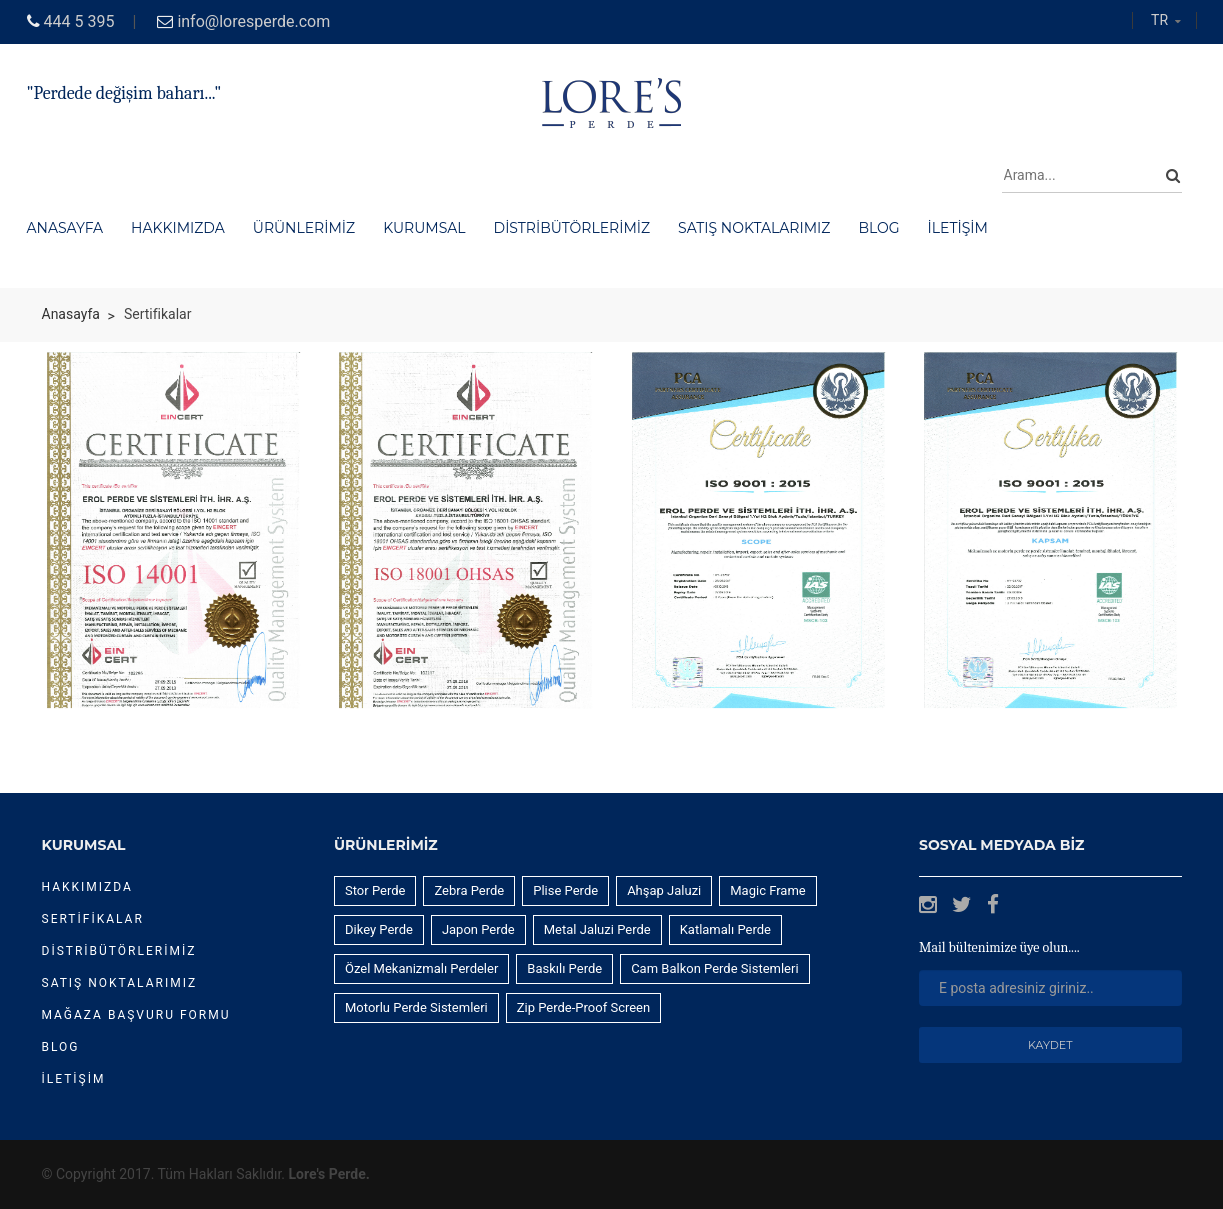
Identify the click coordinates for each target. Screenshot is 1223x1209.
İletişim (74, 1079)
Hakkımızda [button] (178, 228)
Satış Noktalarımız (120, 983)
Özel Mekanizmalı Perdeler (421, 968)
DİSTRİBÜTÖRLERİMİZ (119, 951)
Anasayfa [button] (65, 228)
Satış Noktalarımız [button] (754, 228)
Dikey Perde (379, 929)
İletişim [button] (958, 228)
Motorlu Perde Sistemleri (416, 1007)
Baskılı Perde (564, 968)
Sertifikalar (93, 919)
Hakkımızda (87, 887)
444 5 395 (79, 21)
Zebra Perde (469, 890)
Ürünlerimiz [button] (304, 228)
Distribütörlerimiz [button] (572, 228)
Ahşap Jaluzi (664, 890)
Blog (61, 1047)
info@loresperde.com (253, 21)
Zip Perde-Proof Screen (583, 1007)
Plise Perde (565, 890)
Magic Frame (767, 890)
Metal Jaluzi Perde (597, 929)
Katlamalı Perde (725, 929)
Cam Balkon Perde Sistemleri (714, 968)
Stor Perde (375, 890)
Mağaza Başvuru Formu (136, 1015)
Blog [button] (878, 228)
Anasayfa (71, 314)
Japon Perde (478, 929)
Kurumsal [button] (424, 228)
